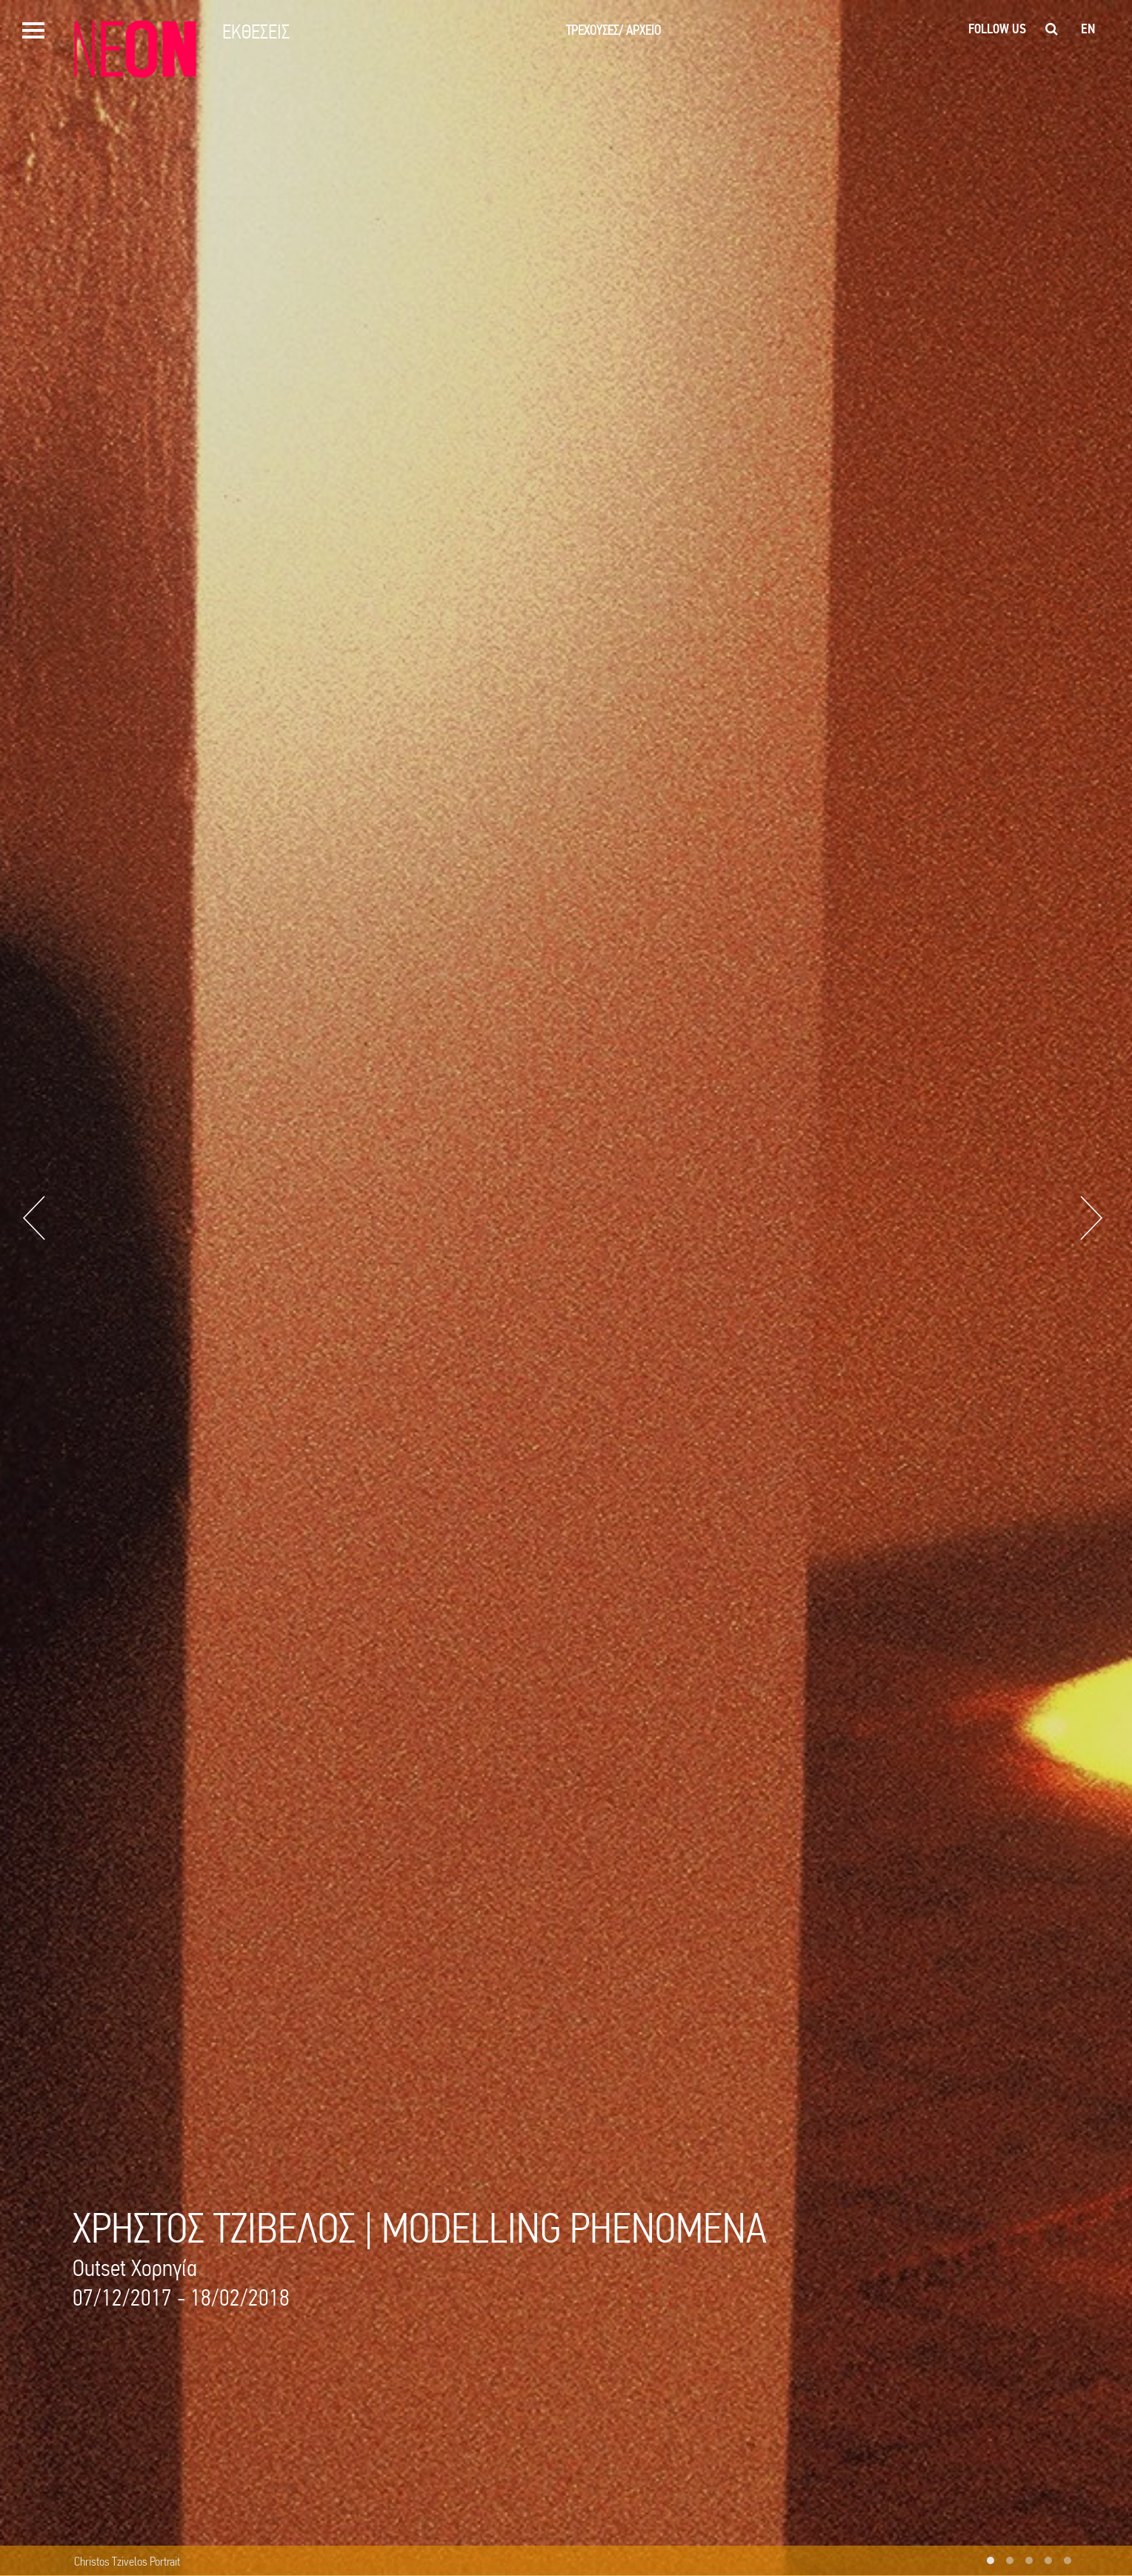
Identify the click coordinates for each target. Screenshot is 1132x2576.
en (1088, 29)
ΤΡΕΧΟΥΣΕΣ (594, 30)
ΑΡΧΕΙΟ (643, 30)
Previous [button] (34, 1218)
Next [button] (1091, 1218)
